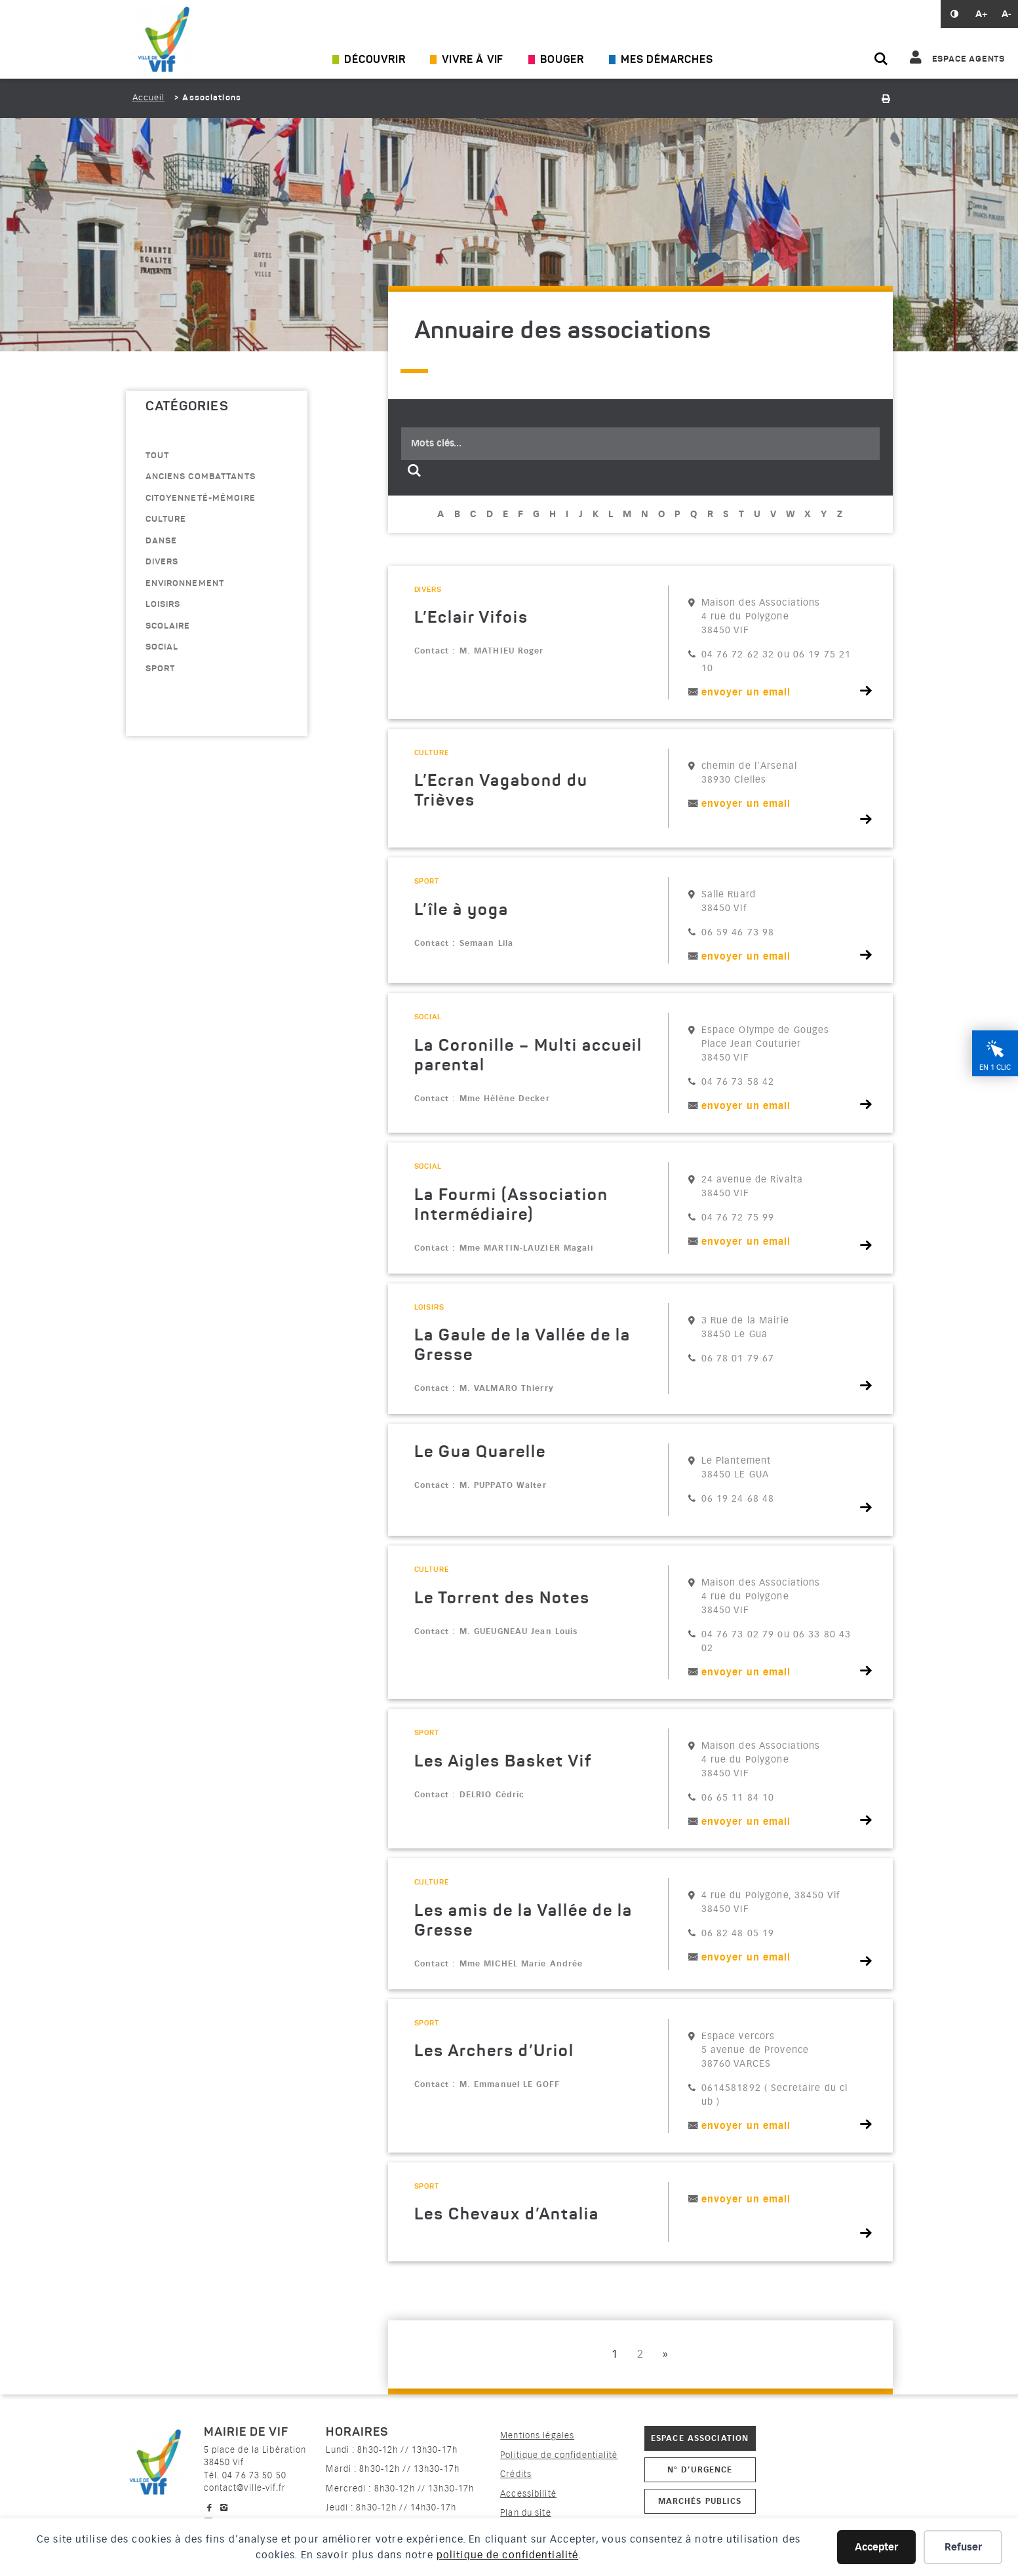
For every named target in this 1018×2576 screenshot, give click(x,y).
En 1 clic (995, 1067)
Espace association (700, 2438)
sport (161, 669)
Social (162, 647)
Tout (157, 456)
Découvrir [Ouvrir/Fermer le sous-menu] (374, 60)
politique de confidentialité (507, 2555)
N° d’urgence (699, 2469)
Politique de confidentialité (558, 2455)
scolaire (168, 626)
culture (166, 519)
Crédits (516, 2474)
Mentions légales (537, 2435)
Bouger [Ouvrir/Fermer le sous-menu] (562, 60)
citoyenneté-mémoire (201, 498)
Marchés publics (700, 2501)
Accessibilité (528, 2494)
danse (162, 541)
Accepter (876, 2547)
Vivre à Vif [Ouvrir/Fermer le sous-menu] (472, 60)
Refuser (963, 2547)
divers (162, 562)
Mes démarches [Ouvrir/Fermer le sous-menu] (667, 60)
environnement (185, 583)
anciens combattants (201, 477)
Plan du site (525, 2513)
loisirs (163, 604)
